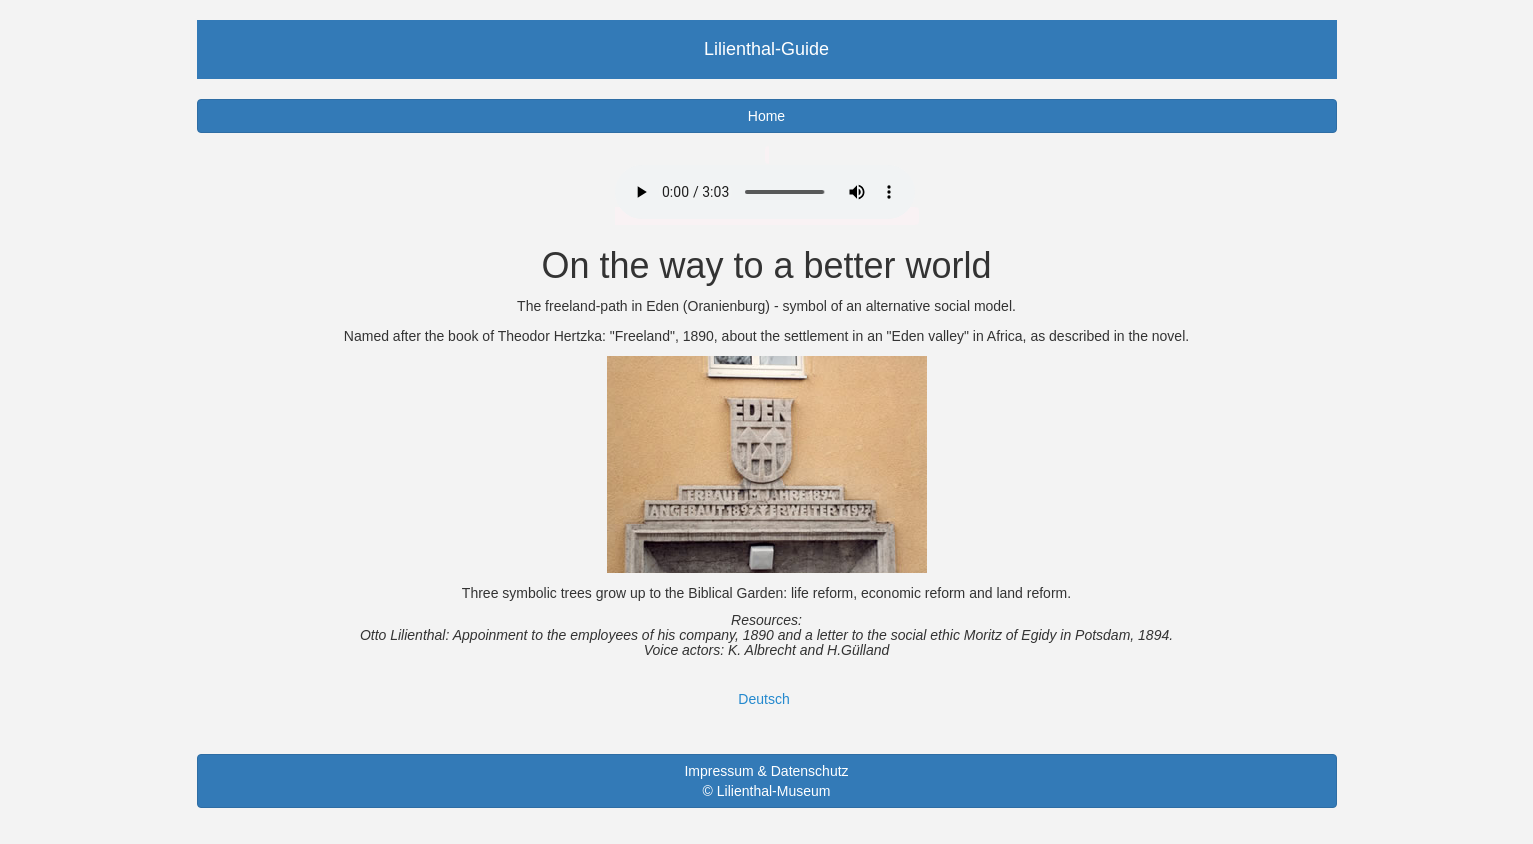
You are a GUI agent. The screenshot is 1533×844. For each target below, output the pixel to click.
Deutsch (763, 699)
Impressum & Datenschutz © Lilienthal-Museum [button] (766, 781)
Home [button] (766, 116)
